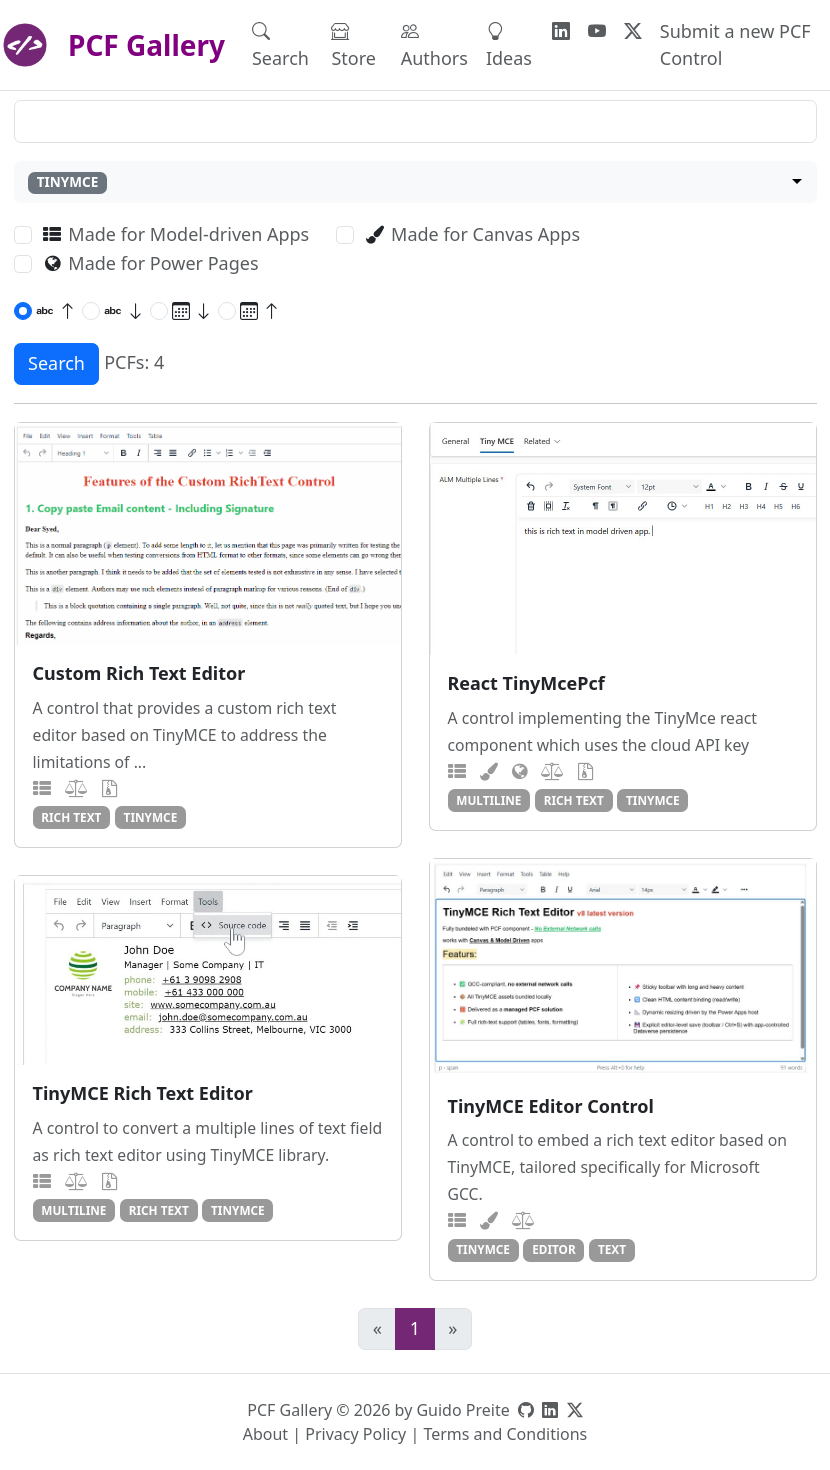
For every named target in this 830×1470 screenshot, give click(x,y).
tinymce (151, 817)
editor (553, 1249)
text (612, 1249)
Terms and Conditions (505, 1434)
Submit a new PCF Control (735, 44)
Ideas (509, 44)
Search (280, 44)
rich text (71, 817)
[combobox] (415, 182)
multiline (488, 800)
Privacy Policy (355, 1434)
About (265, 1434)
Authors (434, 44)
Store (353, 44)
